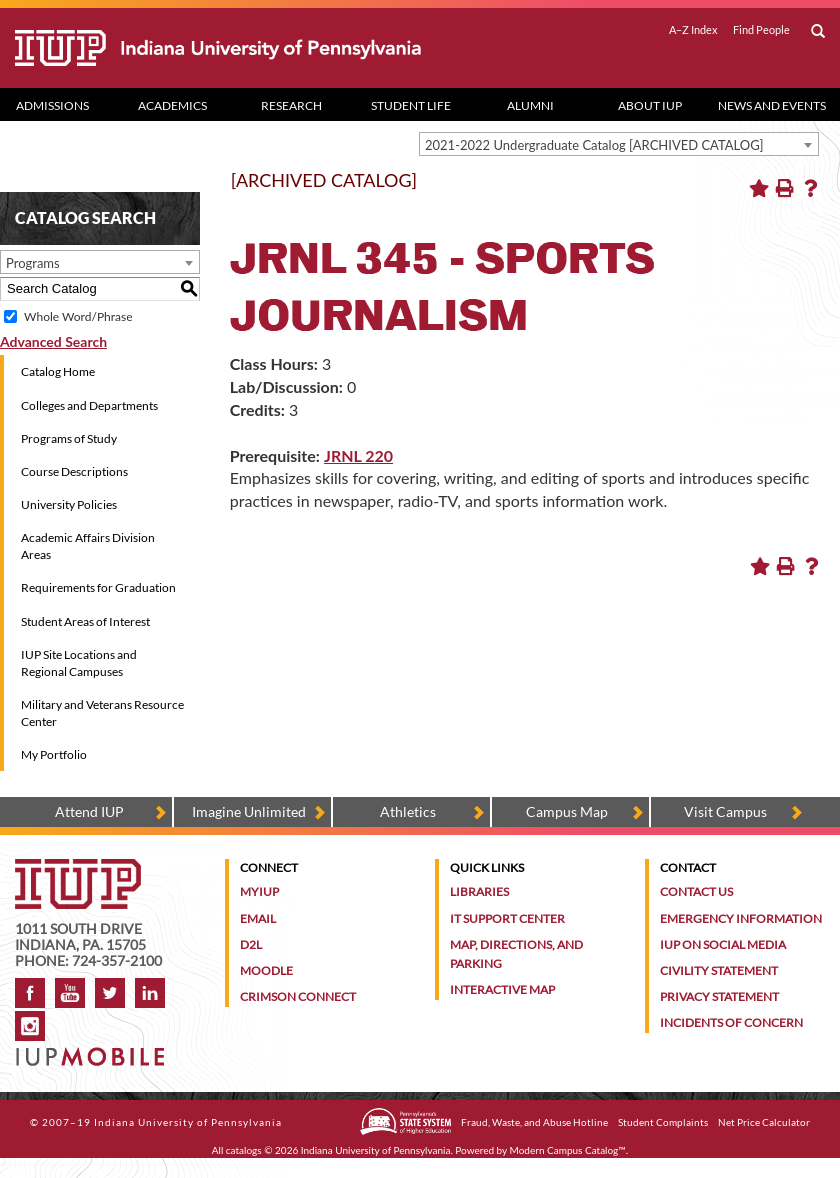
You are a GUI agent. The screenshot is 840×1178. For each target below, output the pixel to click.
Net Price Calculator (764, 1122)
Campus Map (567, 811)
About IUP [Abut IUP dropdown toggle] (650, 105)
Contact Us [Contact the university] (696, 891)
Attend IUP (89, 811)
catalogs (244, 1150)
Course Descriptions (74, 471)
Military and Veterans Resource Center (102, 713)
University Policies (69, 504)
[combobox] (619, 144)
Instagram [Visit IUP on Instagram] (30, 1026)
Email (258, 918)
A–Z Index (693, 30)
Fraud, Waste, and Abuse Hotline (534, 1122)
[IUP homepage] (78, 868)
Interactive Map (502, 989)
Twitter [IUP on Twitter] (110, 993)
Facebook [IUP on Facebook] (30, 993)
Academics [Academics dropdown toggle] (172, 105)
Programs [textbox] (33, 263)
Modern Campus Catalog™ (568, 1150)
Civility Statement (719, 970)
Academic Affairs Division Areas (88, 546)
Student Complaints (663, 1122)
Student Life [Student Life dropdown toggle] (411, 105)
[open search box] (818, 32)
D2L (251, 944)
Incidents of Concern (731, 1022)
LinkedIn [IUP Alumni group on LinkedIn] (150, 993)
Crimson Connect (298, 996)
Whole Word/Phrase (78, 316)
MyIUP (259, 891)
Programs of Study (69, 438)
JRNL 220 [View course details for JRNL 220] (358, 455)
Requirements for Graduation (98, 587)
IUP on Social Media (723, 944)
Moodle (266, 970)
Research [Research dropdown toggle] (291, 105)
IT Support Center (507, 918)
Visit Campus (725, 811)
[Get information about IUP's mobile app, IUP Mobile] (93, 1050)
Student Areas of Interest (85, 621)
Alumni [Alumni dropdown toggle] (530, 105)
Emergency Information (741, 918)
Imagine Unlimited (249, 811)
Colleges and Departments (89, 405)
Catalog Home (58, 371)
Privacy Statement (719, 996)
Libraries (479, 891)
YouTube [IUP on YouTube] (70, 993)
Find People (761, 30)
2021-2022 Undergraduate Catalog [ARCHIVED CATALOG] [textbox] (594, 145)
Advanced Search (53, 341)
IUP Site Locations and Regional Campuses (79, 663)
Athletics (408, 811)
